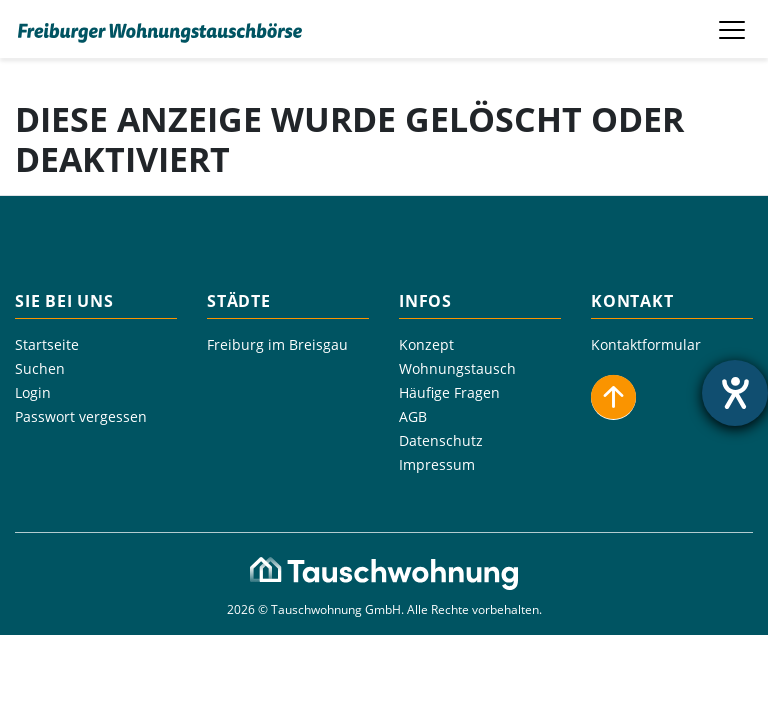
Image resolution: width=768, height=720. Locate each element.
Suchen (40, 368)
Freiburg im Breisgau (277, 344)
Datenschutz (441, 440)
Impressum (437, 464)
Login (33, 392)
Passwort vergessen (81, 416)
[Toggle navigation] (734, 29)
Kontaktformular (646, 344)
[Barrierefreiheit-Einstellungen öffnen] (735, 393)
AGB (413, 416)
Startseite (47, 344)
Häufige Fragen (449, 392)
